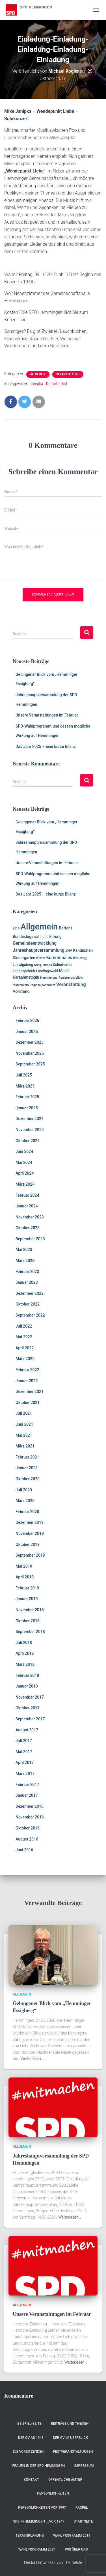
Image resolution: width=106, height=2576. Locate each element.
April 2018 (25, 1653)
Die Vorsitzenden (28, 2452)
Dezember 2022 (30, 1293)
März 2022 (25, 1358)
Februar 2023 (27, 1271)
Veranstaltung (67, 374)
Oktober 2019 (28, 1544)
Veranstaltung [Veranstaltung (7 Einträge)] (71, 984)
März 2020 (25, 1500)
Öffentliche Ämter (65, 2480)
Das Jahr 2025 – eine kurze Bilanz (46, 746)
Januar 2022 (27, 1380)
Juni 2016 (24, 1850)
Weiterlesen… (32, 2058)
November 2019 (30, 1533)
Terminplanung (30, 2536)
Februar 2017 (27, 1784)
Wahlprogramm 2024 (37, 2549)
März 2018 (25, 1664)
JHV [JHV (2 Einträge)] (68, 950)
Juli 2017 (24, 1740)
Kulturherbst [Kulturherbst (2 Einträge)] (62, 965)
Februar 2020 (27, 1511)
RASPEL (81, 2508)
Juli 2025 (24, 1075)
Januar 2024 (27, 1206)
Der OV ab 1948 (31, 2438)
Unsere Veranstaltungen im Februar (47, 715)
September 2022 (30, 1315)
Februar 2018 (27, 1675)
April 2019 (25, 1577)
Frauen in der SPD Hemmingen (38, 2466)
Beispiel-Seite (30, 2424)
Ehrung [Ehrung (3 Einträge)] (55, 936)
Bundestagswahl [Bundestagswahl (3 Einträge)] (27, 936)
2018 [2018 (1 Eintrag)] (16, 928)
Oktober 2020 (28, 1479)
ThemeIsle (73, 2562)
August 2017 (27, 1730)
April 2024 (25, 1173)
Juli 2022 (24, 1326)
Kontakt (31, 2480)
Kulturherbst (56, 383)
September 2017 (30, 1719)
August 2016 (27, 1839)
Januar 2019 (27, 1598)
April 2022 (25, 1348)
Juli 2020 (24, 1490)
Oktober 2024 (28, 1140)
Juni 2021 (24, 1424)
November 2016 (30, 1817)
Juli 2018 (24, 1642)
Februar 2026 (27, 1020)
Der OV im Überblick (70, 2438)
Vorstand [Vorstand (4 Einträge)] (21, 991)
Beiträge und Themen (70, 2424)
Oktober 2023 (28, 1228)
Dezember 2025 (30, 1042)
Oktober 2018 (28, 1621)
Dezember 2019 (30, 1522)
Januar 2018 (27, 1686)
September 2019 (30, 1555)
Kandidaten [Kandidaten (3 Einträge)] (83, 950)
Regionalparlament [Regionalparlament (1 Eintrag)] (42, 985)
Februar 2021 (27, 1457)
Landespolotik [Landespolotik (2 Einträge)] (24, 971)
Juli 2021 (24, 1413)
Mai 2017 (24, 1751)
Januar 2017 (27, 1795)
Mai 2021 (24, 1435)
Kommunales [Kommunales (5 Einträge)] (59, 957)
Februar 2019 (27, 1588)
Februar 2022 (27, 1369)
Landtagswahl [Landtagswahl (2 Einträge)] (47, 971)
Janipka (36, 383)
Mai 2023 (24, 1249)
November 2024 (30, 1129)
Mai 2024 (24, 1162)
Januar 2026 (27, 1031)
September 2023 (30, 1239)
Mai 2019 (24, 1566)
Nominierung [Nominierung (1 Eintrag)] (49, 978)
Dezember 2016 (30, 1806)
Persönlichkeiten (53, 2493)
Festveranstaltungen (73, 2452)
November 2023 (30, 1217)
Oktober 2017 (28, 1708)
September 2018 (30, 1631)
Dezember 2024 (30, 1118)
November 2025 (30, 1053)
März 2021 (25, 1446)
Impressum (84, 2466)
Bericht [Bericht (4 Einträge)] (65, 928)
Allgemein (38, 374)
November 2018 (30, 1610)
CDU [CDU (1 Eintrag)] (45, 937)
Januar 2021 (27, 1468)
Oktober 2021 (28, 1402)
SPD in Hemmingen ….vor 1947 (38, 2521)
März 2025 (25, 1086)
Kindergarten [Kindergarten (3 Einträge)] (24, 957)
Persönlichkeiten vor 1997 (42, 2508)
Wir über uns (76, 2549)
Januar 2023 (27, 1282)
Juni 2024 (24, 1151)
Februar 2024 (27, 1195)
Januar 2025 (27, 1108)
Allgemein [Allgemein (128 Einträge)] (39, 926)
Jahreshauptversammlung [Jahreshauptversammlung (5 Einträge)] (38, 950)
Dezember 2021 (30, 1391)
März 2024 (25, 1184)
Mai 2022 (24, 1337)
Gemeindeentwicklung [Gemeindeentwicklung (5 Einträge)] (35, 943)
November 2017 (30, 1697)
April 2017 (25, 1762)
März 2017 (25, 1773)
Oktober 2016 (28, 1828)
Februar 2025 (27, 1097)
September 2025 (30, 1064)
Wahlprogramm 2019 (71, 2536)
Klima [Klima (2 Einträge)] (40, 958)
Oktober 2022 (28, 1304)
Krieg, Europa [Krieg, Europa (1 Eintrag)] (43, 965)
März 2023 (25, 1260)
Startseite (83, 2521)
